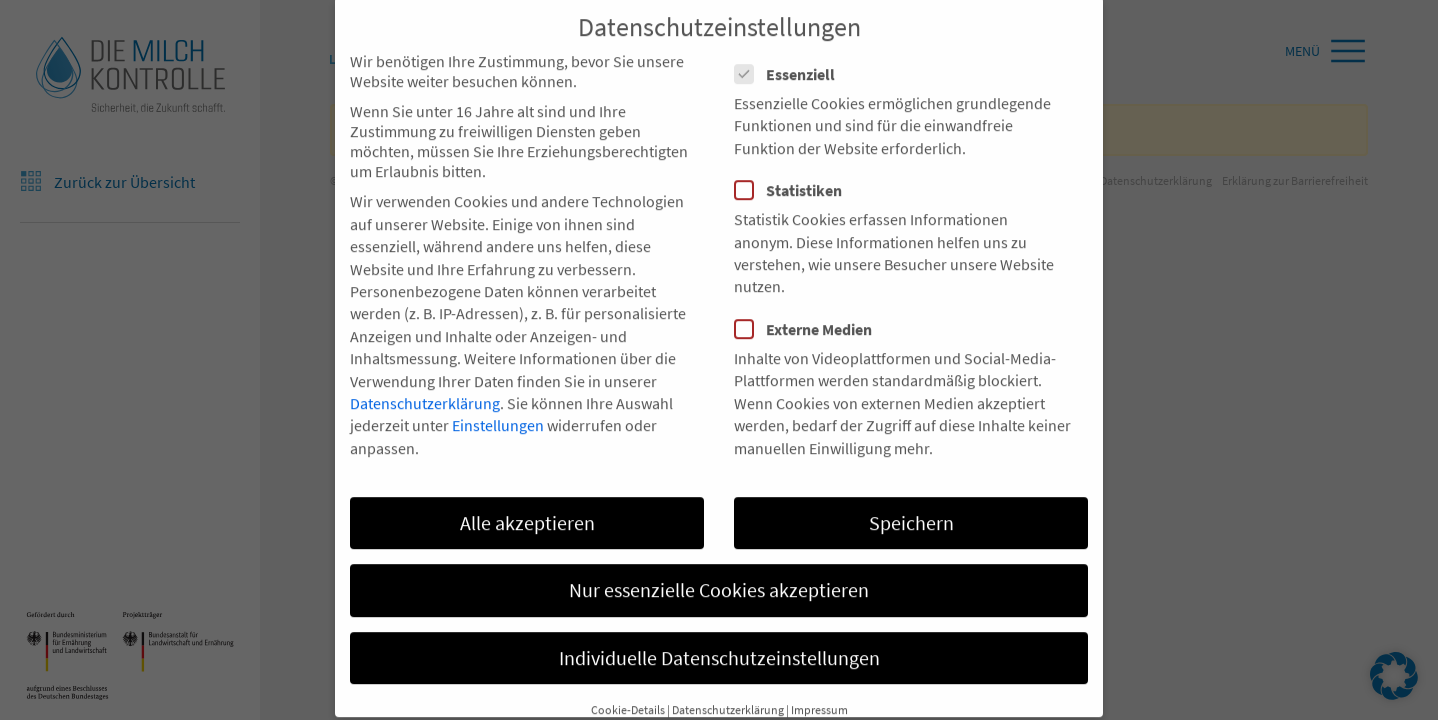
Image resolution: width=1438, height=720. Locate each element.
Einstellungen (498, 396)
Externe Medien (809, 299)
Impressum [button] (819, 679)
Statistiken (794, 160)
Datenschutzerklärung (425, 373)
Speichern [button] (911, 492)
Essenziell (791, 44)
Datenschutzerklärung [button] (728, 679)
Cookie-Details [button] (628, 679)
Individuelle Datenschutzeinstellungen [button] (719, 627)
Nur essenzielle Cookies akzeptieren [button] (719, 559)
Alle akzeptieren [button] (527, 492)
